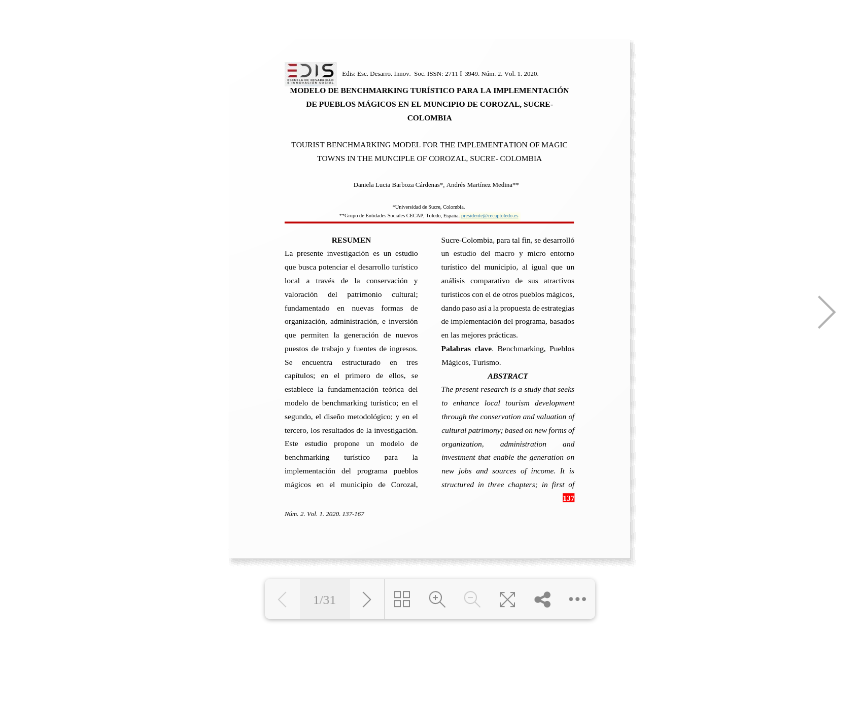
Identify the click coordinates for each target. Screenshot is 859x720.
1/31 (324, 599)
